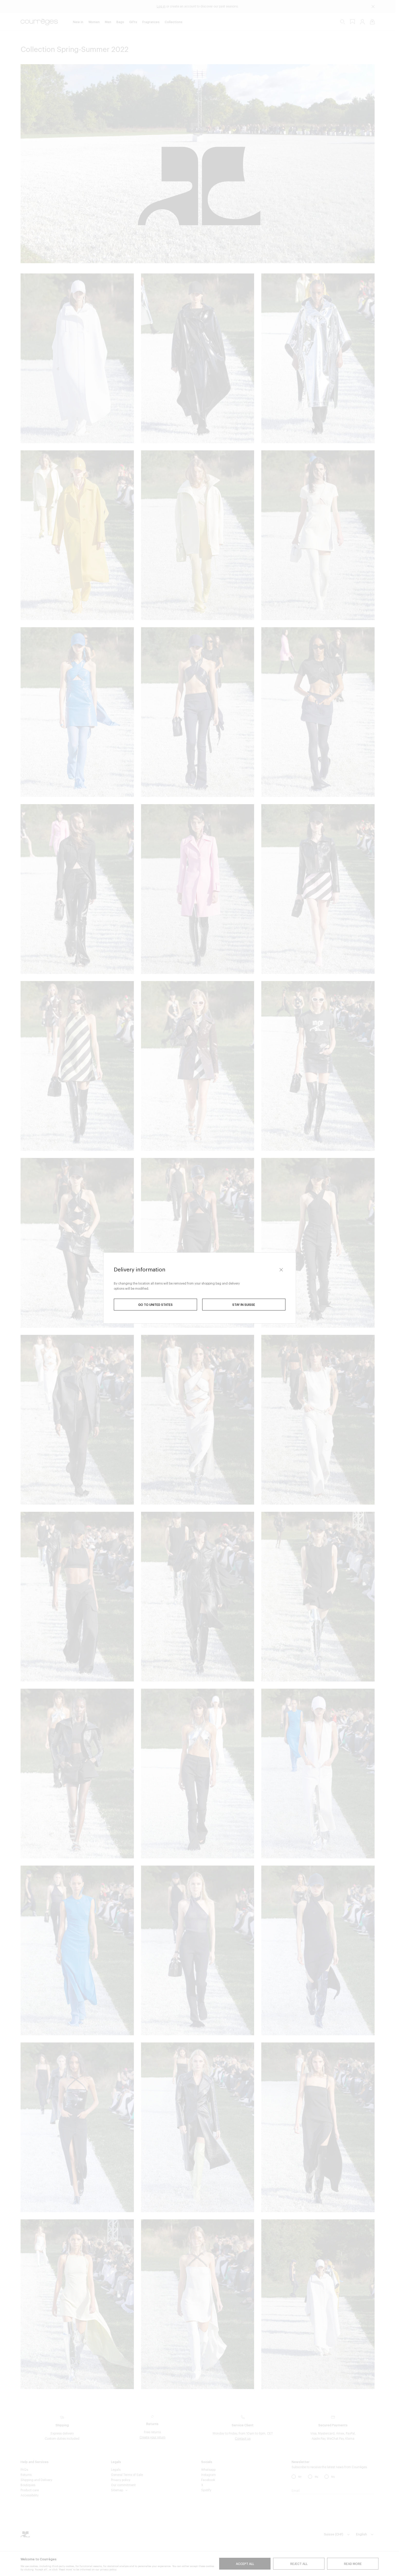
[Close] (281, 1270)
